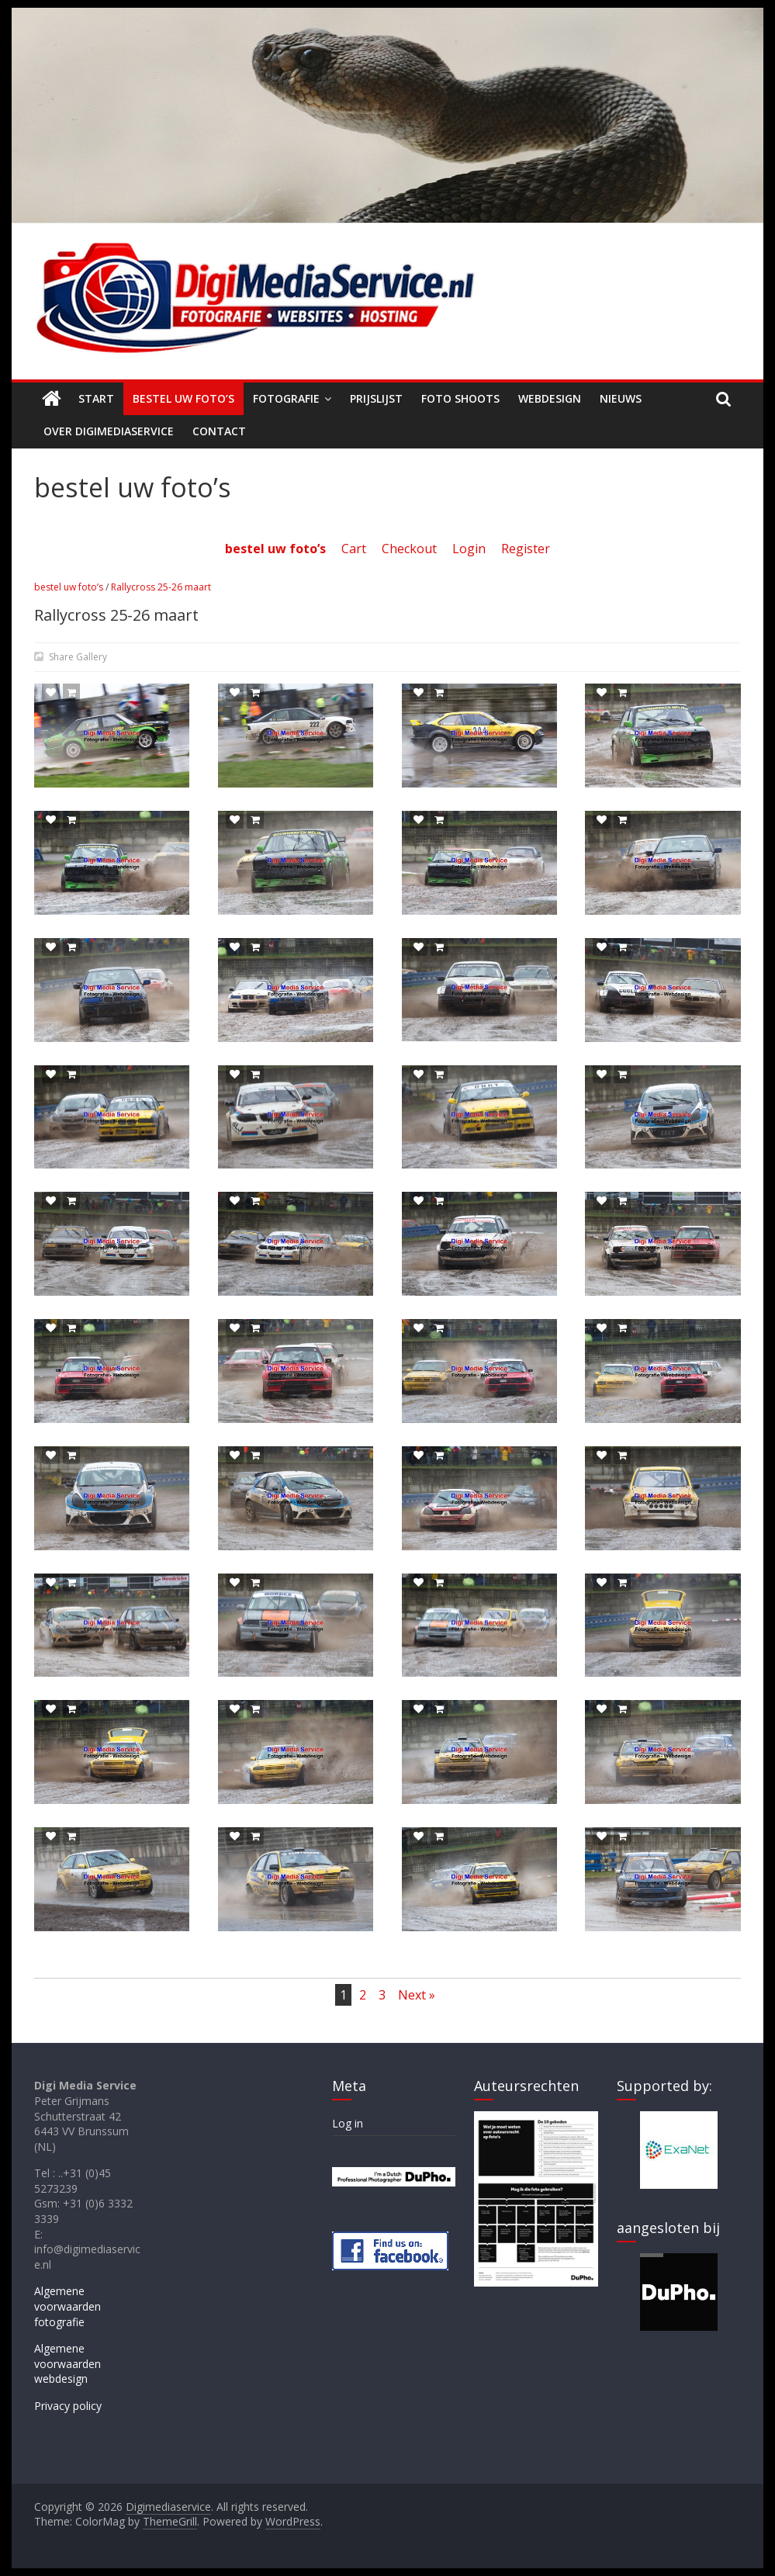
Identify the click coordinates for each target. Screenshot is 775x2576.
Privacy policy (68, 2405)
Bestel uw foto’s (183, 398)
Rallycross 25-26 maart (161, 587)
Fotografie (286, 398)
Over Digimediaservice (108, 431)
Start (96, 398)
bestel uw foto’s (68, 587)
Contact (219, 431)
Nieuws (621, 398)
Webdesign (549, 398)
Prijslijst (376, 398)
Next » (416, 1994)
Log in (347, 2123)
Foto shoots (460, 398)
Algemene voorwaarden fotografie (67, 2305)
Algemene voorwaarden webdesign (67, 2363)
